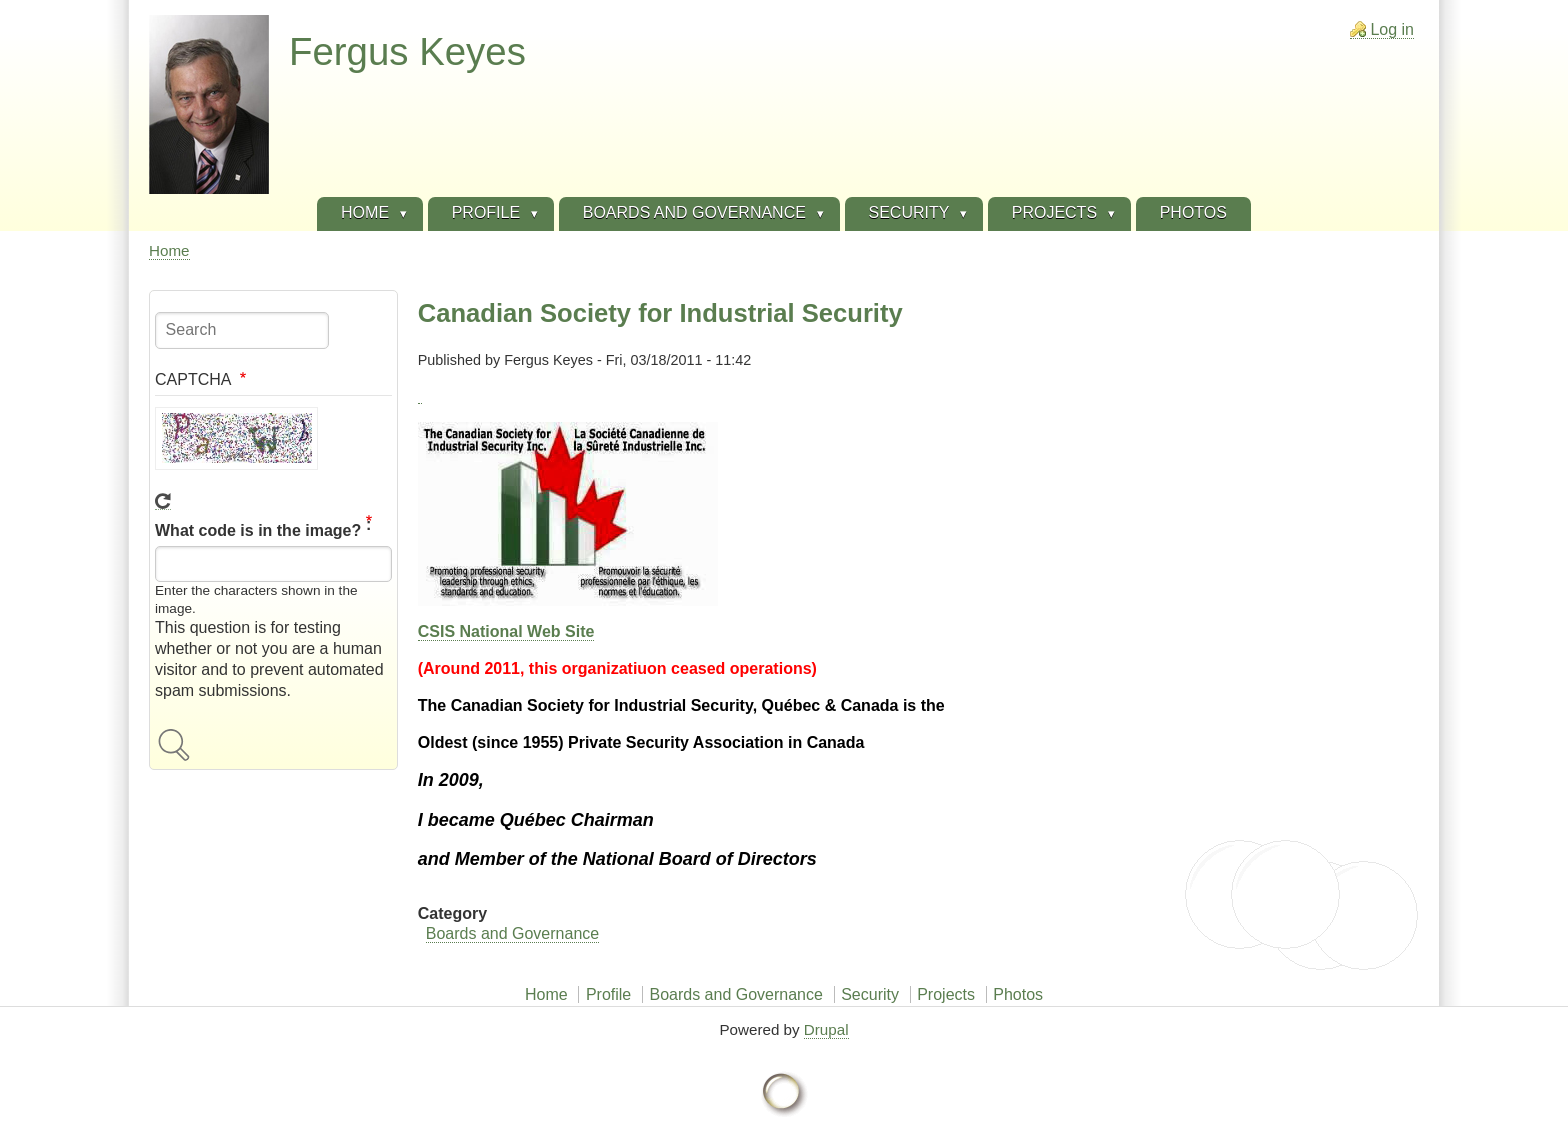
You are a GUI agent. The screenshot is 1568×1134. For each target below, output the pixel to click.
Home (169, 250)
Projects (946, 994)
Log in (1392, 29)
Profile (608, 994)
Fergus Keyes (407, 51)
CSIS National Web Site (506, 631)
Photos (1018, 994)
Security (870, 994)
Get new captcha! (163, 501)
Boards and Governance (512, 933)
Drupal (826, 1029)
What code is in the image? (258, 531)
